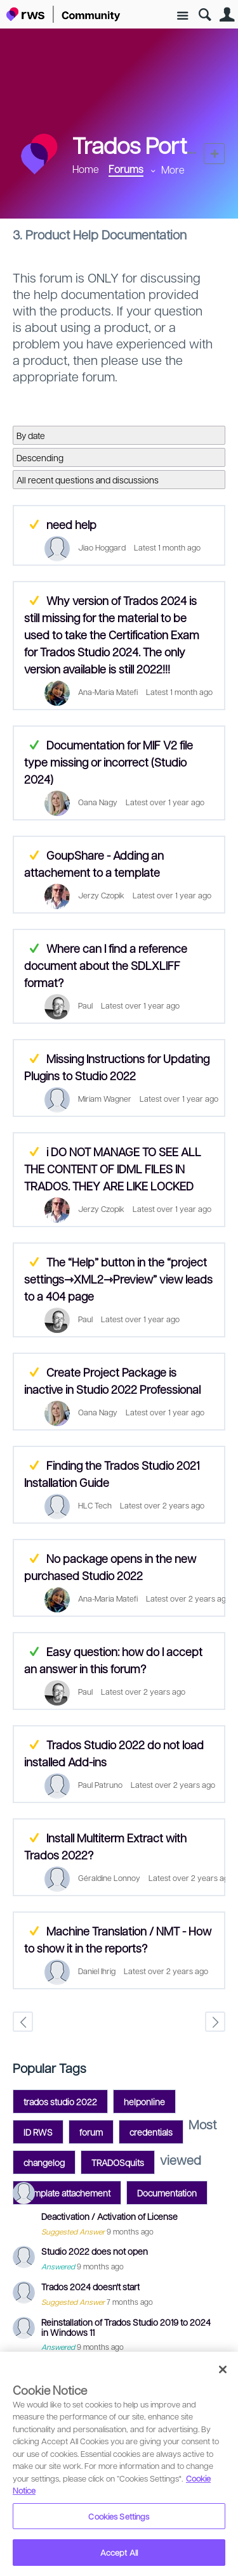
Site (182, 16)
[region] (119, 2464)
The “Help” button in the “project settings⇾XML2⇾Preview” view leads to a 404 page (118, 1278)
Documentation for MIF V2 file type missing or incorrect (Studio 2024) (108, 761)
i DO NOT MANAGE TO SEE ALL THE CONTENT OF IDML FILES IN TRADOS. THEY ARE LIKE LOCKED (112, 1168)
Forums (126, 168)
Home (85, 168)
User (227, 15)
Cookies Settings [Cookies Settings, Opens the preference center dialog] (118, 2516)
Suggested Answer (34, 524)
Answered (34, 745)
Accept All (119, 2552)
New (214, 153)
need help (71, 524)
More (173, 169)
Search (205, 15)
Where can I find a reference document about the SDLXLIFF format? (105, 965)
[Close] (223, 2369)
